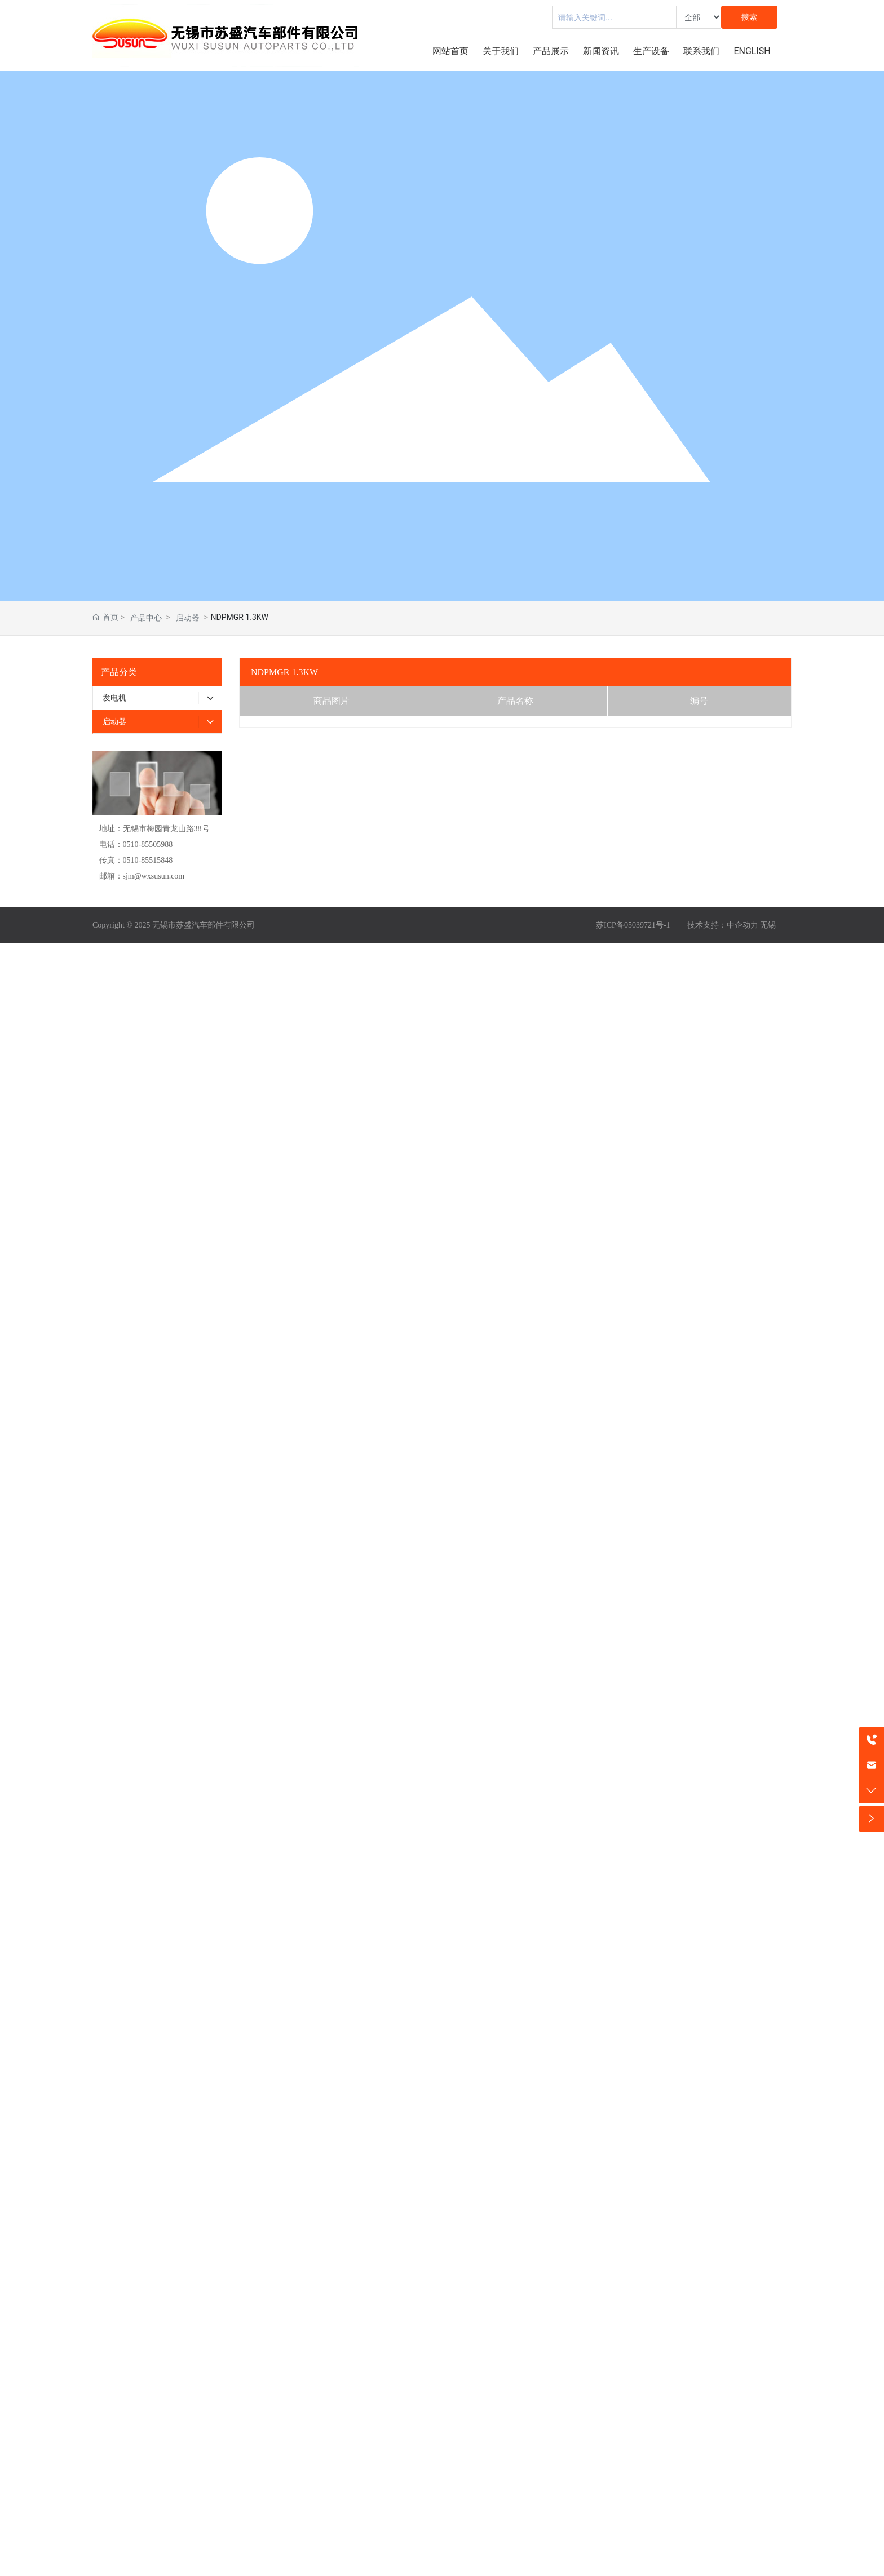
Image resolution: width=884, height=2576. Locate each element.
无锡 (768, 925)
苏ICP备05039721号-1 (633, 925)
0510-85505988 (148, 844)
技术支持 (703, 925)
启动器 (188, 617)
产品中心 (146, 617)
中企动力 (742, 925)
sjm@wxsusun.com (154, 876)
